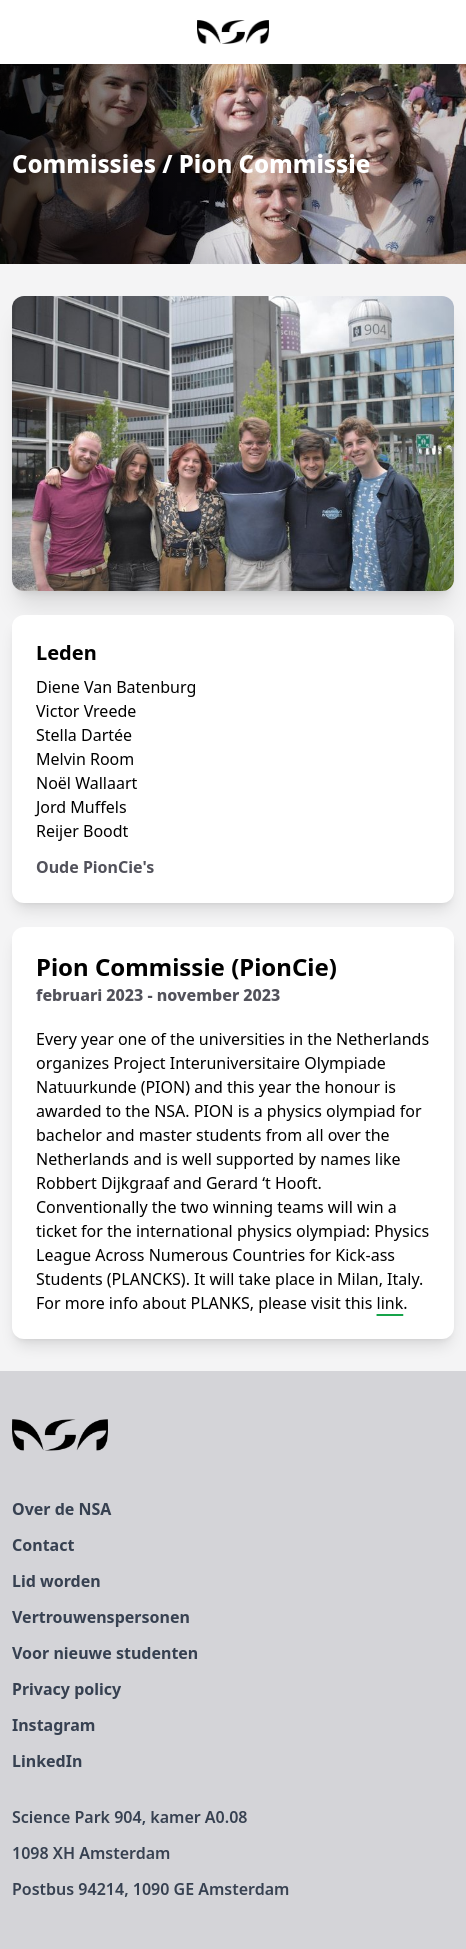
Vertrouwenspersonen (101, 1617)
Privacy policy (66, 1689)
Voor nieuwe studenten (105, 1653)
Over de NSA (61, 1509)
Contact (43, 1545)
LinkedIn (47, 1761)
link (390, 1303)
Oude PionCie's (95, 867)
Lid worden (56, 1581)
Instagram (53, 1725)
